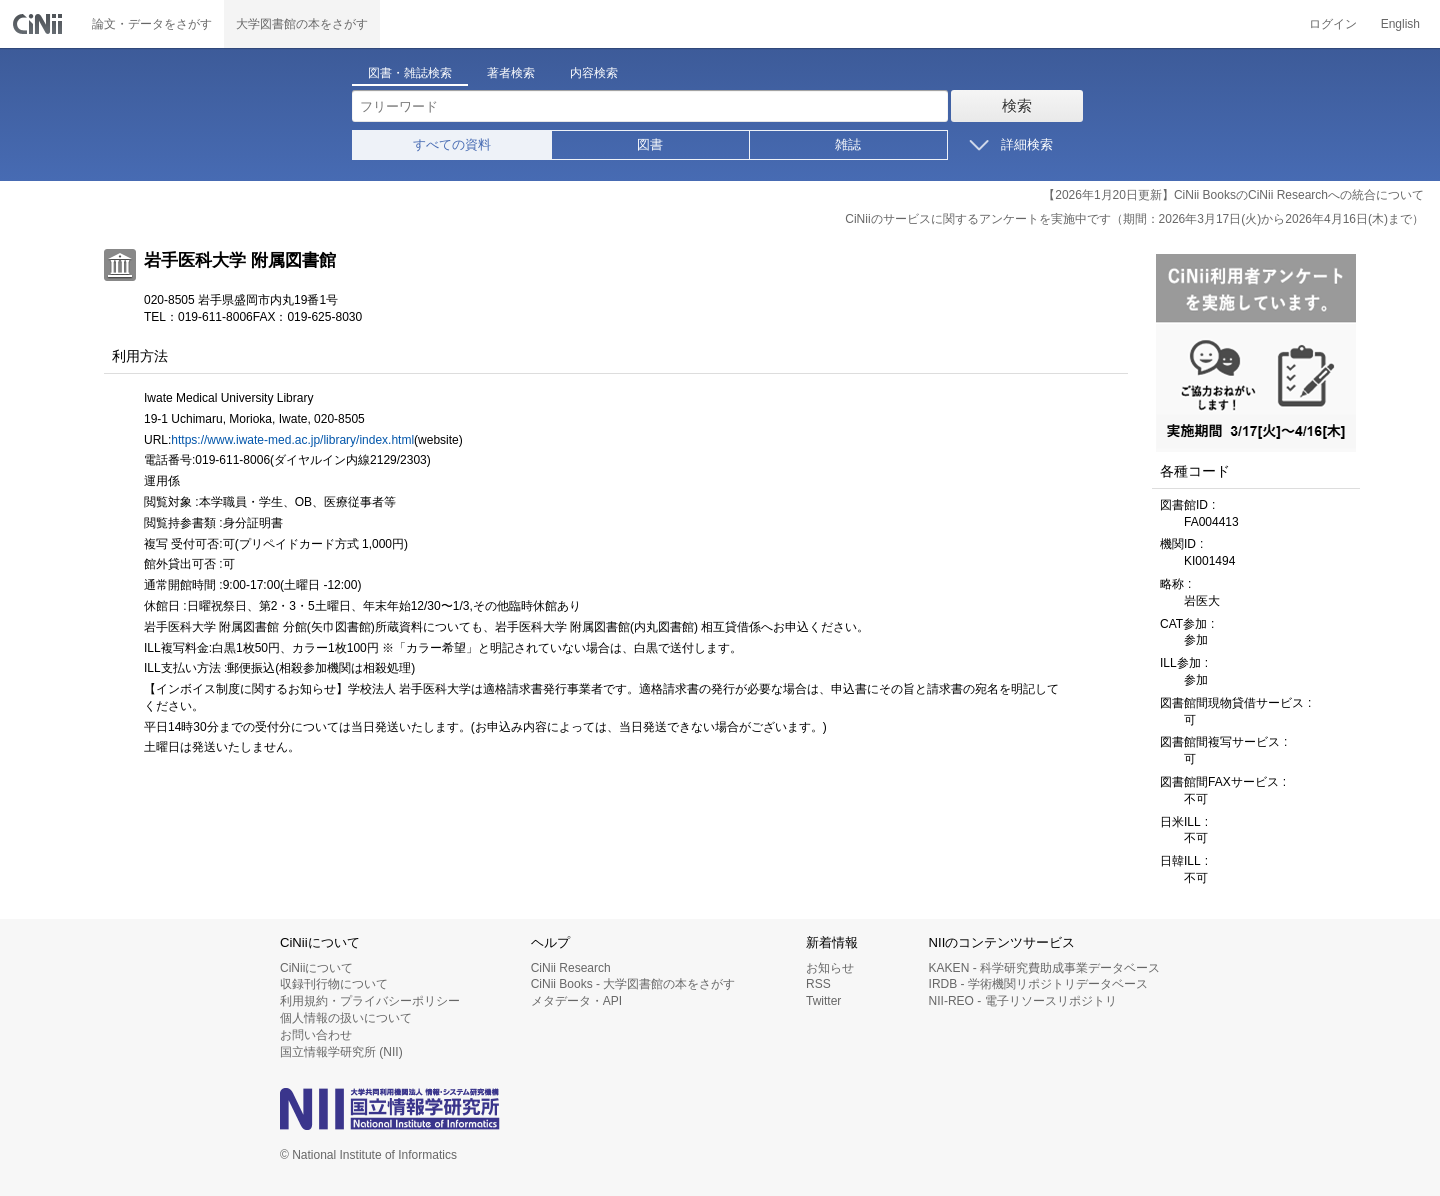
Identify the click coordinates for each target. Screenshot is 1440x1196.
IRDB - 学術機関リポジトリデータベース (1038, 984)
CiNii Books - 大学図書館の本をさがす (633, 984)
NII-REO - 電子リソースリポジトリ (1023, 1001)
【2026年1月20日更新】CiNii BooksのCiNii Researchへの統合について (1233, 195)
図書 (650, 144)
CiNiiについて (316, 968)
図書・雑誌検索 (410, 73)
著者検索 (511, 73)
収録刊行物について (334, 984)
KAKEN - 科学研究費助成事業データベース (1044, 968)
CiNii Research (571, 968)
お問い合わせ (316, 1035)
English (1400, 24)
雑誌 (848, 144)
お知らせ (830, 968)
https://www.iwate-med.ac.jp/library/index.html (292, 440)
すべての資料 (452, 144)
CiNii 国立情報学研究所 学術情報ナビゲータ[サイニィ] (40, 24)
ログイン (1333, 24)
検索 (1017, 105)
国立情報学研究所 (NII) (341, 1052)
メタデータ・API (576, 1001)
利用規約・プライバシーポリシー (370, 1001)
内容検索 (594, 73)
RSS (818, 984)
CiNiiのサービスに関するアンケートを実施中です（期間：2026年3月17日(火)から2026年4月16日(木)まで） (1134, 219)
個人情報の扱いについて (346, 1018)
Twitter (823, 1001)
